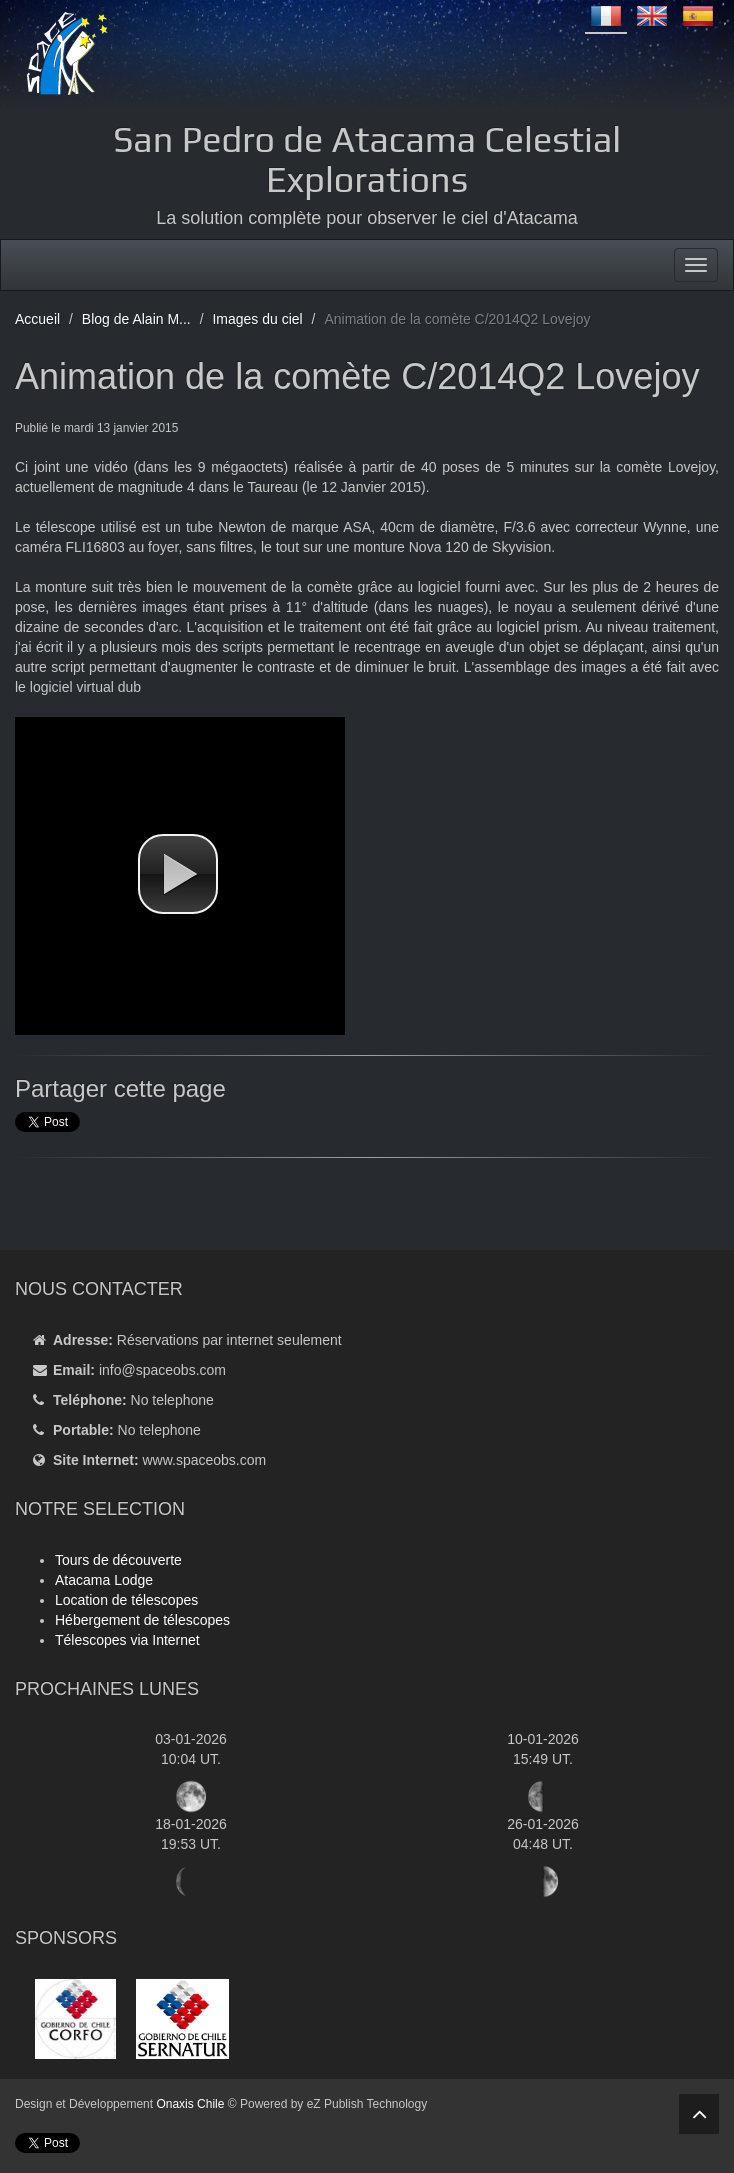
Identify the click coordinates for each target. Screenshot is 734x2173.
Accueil (37, 319)
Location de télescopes (126, 1600)
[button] (178, 874)
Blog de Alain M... (136, 319)
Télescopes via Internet (127, 1640)
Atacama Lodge (104, 1580)
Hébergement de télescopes (142, 1620)
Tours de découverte (118, 1560)
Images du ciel (257, 319)
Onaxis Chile (190, 2104)
